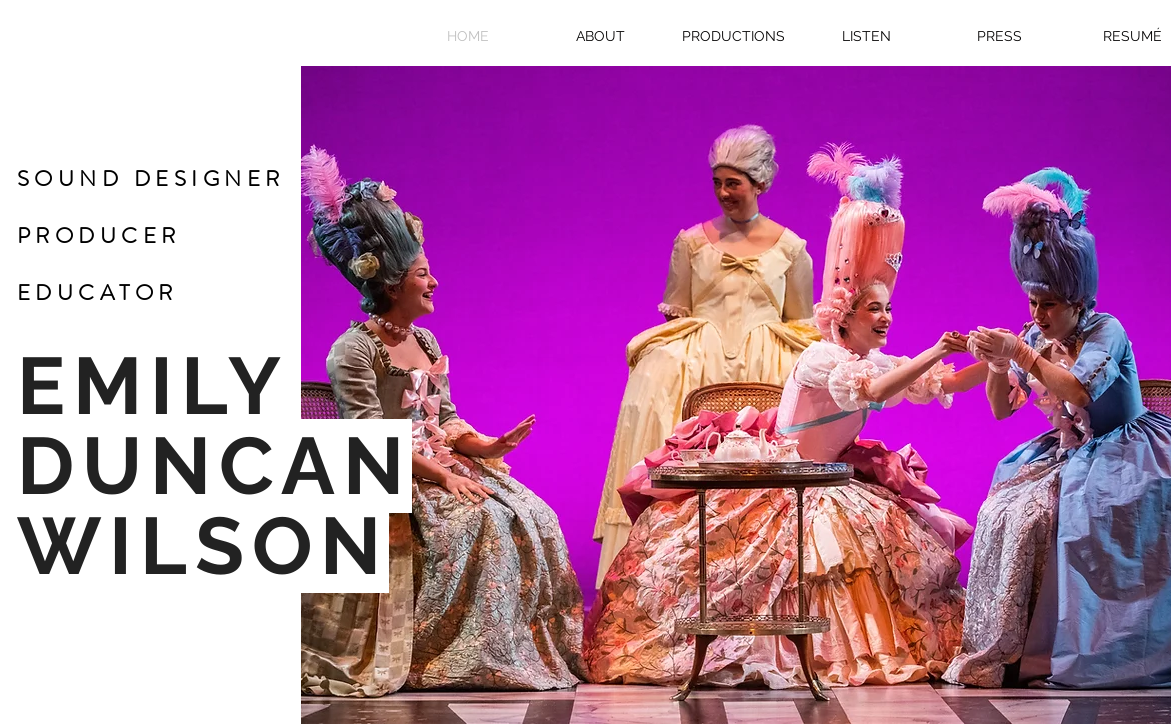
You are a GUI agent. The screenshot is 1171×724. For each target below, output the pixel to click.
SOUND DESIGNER (151, 178)
